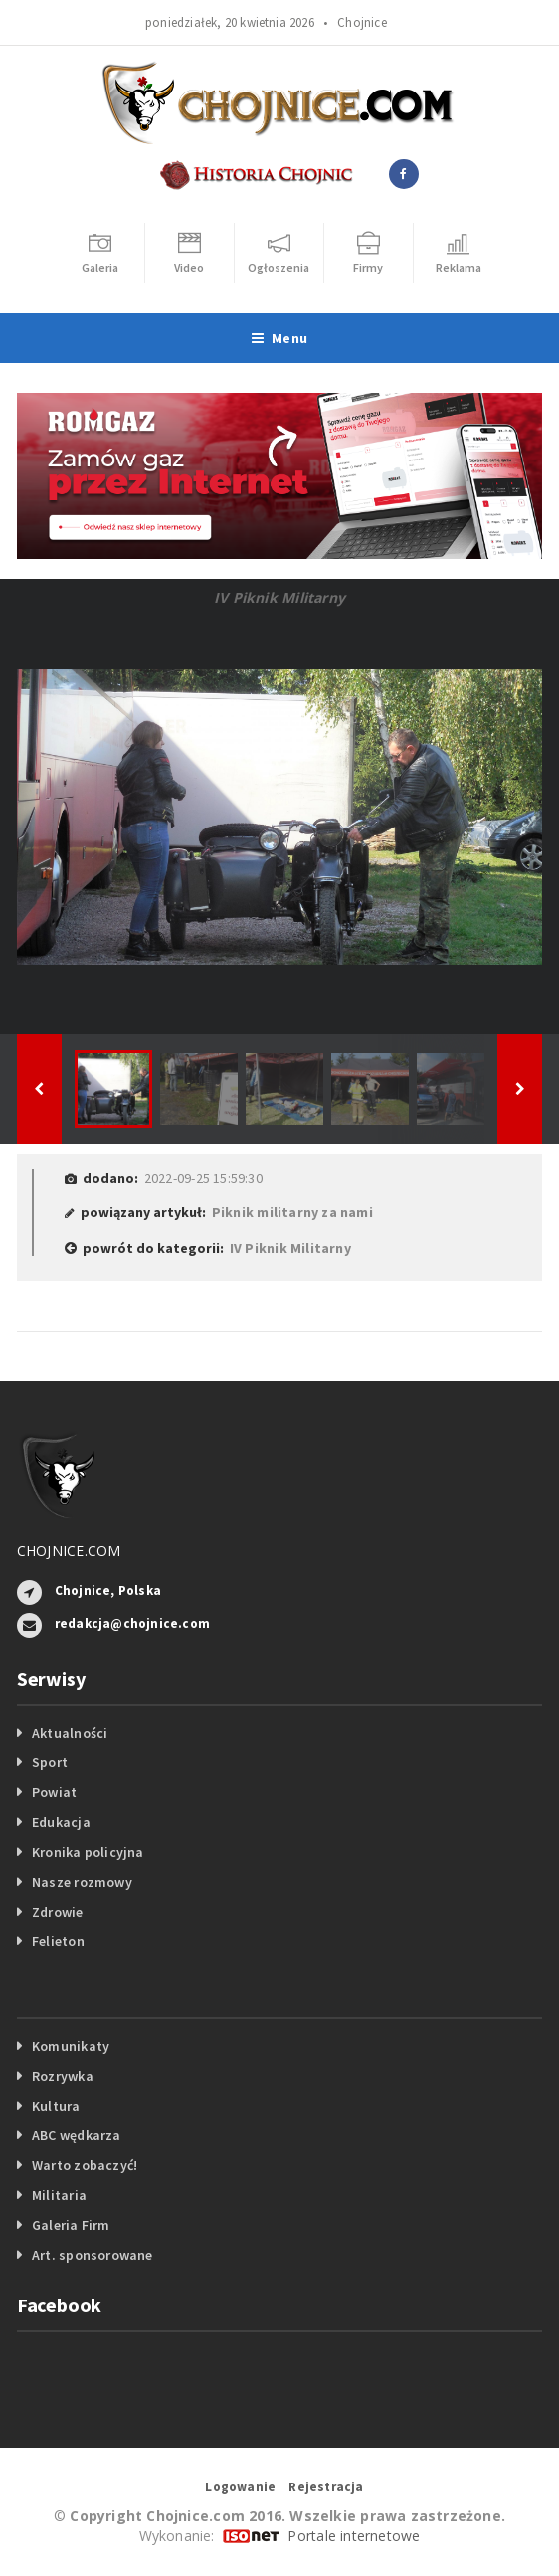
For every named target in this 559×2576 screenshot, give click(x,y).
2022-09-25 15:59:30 (203, 1178)
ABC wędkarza (76, 2135)
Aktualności (69, 1733)
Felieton (58, 1941)
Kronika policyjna (88, 1852)
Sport (50, 1762)
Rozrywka (62, 2076)
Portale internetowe (353, 2535)
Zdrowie (57, 1912)
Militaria (59, 2195)
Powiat (54, 1792)
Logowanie (240, 2487)
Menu (279, 338)
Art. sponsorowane (92, 2255)
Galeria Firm (71, 2225)
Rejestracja (325, 2487)
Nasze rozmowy (82, 1882)
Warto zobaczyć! (84, 2165)
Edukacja (61, 1822)
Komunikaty (70, 2046)
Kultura (56, 2106)
